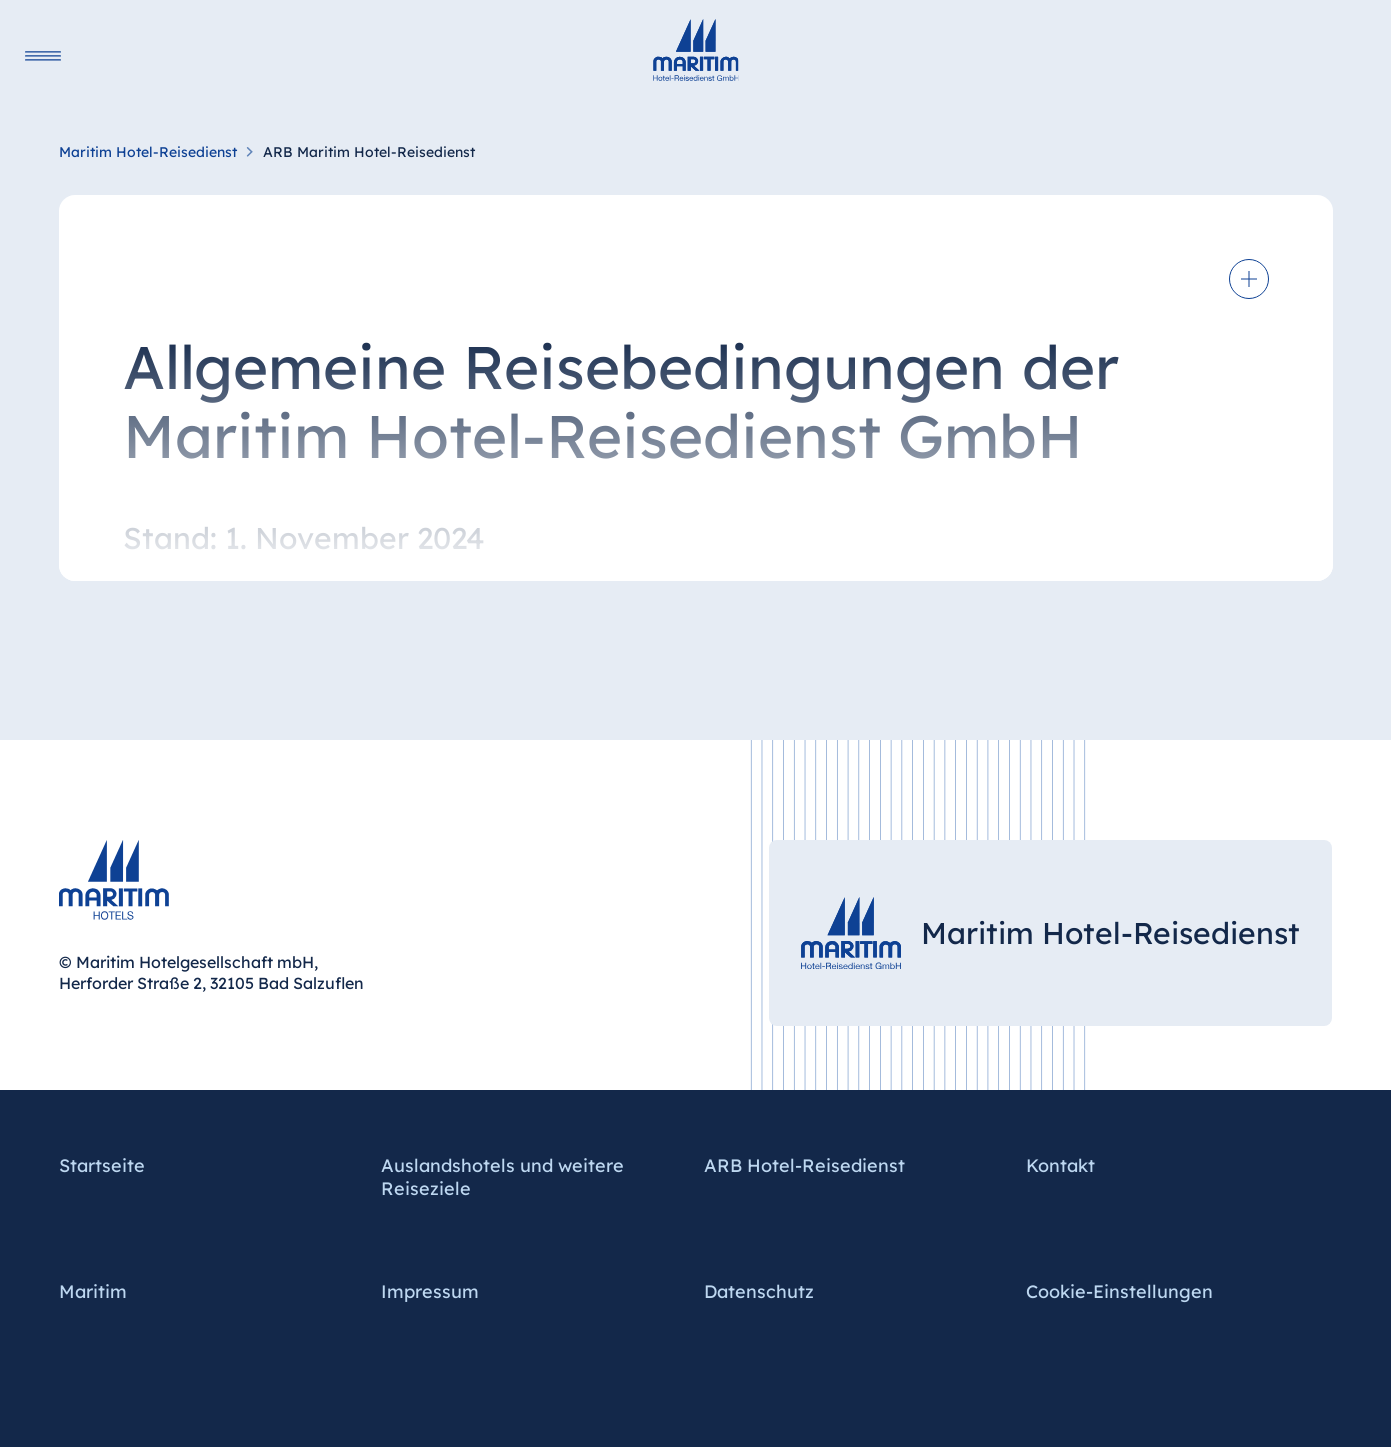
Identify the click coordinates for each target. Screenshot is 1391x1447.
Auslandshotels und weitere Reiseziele (502, 1177)
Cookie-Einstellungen (1119, 1291)
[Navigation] (43, 55)
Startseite (102, 1165)
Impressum (430, 1291)
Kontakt (1060, 1165)
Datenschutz (759, 1291)
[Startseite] (696, 50)
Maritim (93, 1291)
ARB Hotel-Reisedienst (804, 1165)
